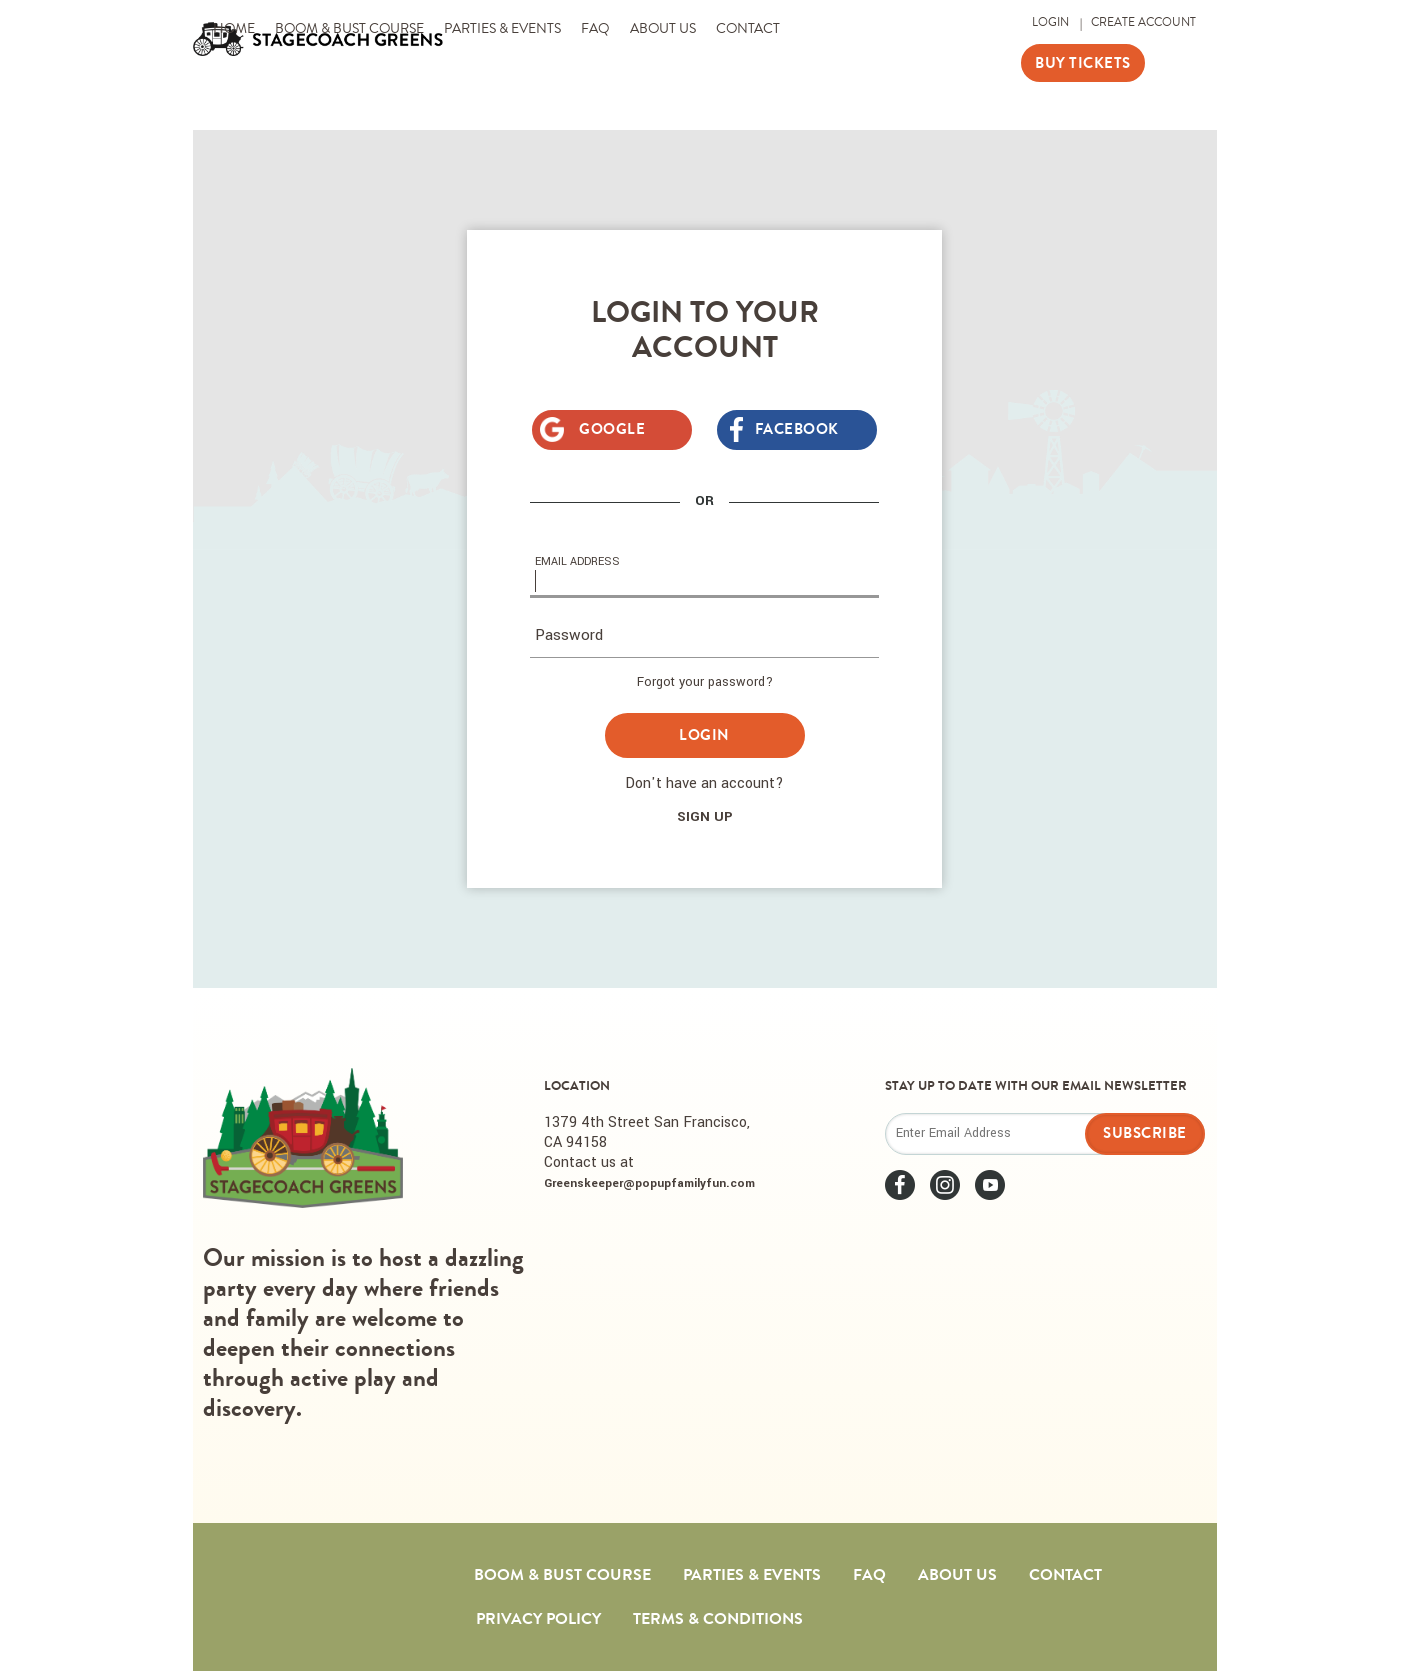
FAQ (595, 91)
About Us (663, 91)
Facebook (781, 429)
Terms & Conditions (718, 1618)
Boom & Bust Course (349, 91)
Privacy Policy (538, 1618)
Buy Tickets (1093, 86)
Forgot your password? (705, 682)
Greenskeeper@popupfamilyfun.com (649, 1183)
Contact (748, 91)
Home (234, 91)
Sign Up (705, 816)
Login (1060, 45)
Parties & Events (502, 91)
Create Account (1153, 45)
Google (592, 429)
